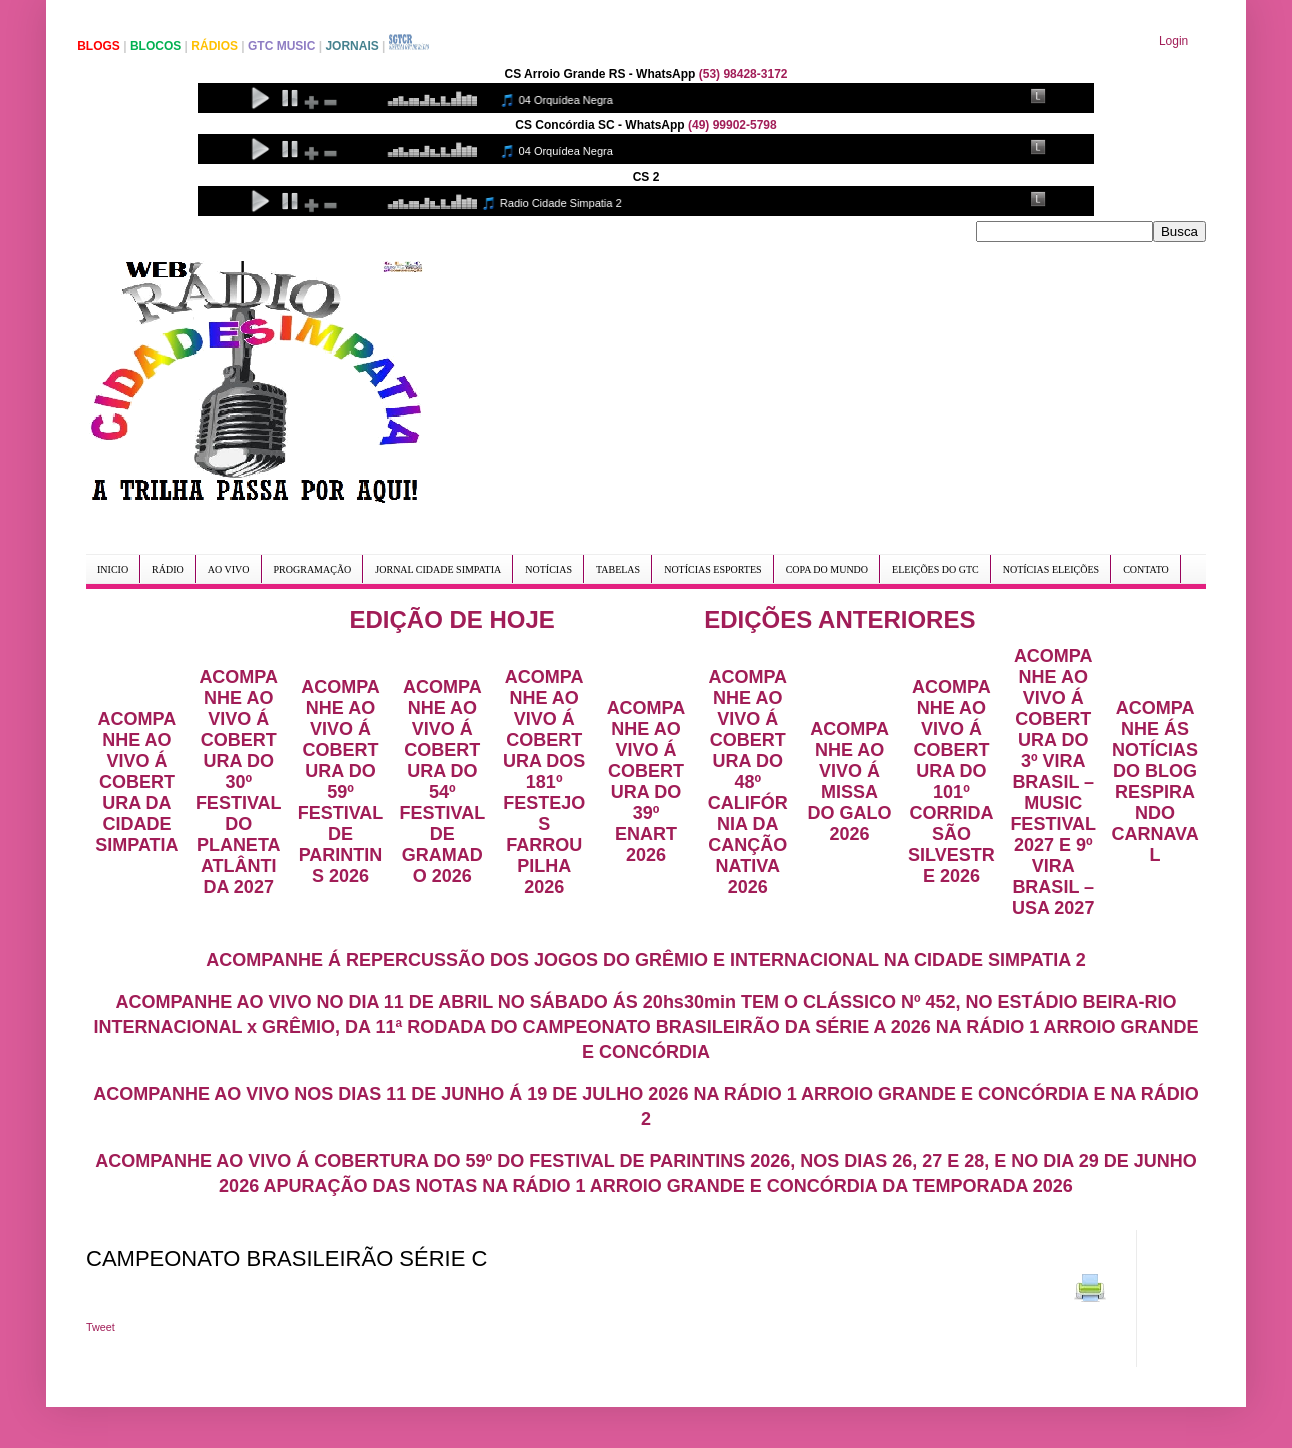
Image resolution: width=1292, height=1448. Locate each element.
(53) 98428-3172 (743, 74)
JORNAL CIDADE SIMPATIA (438, 569)
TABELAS (618, 569)
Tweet (100, 1327)
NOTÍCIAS (548, 569)
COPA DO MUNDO (827, 569)
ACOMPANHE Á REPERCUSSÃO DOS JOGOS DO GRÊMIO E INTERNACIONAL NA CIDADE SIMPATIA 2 (645, 960)
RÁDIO (168, 569)
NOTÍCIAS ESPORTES (712, 569)
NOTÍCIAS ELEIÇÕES (1051, 569)
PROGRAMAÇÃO (313, 569)
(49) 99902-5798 (732, 125)
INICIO (112, 569)
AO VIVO (229, 569)
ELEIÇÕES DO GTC (935, 569)
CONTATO (1146, 569)
